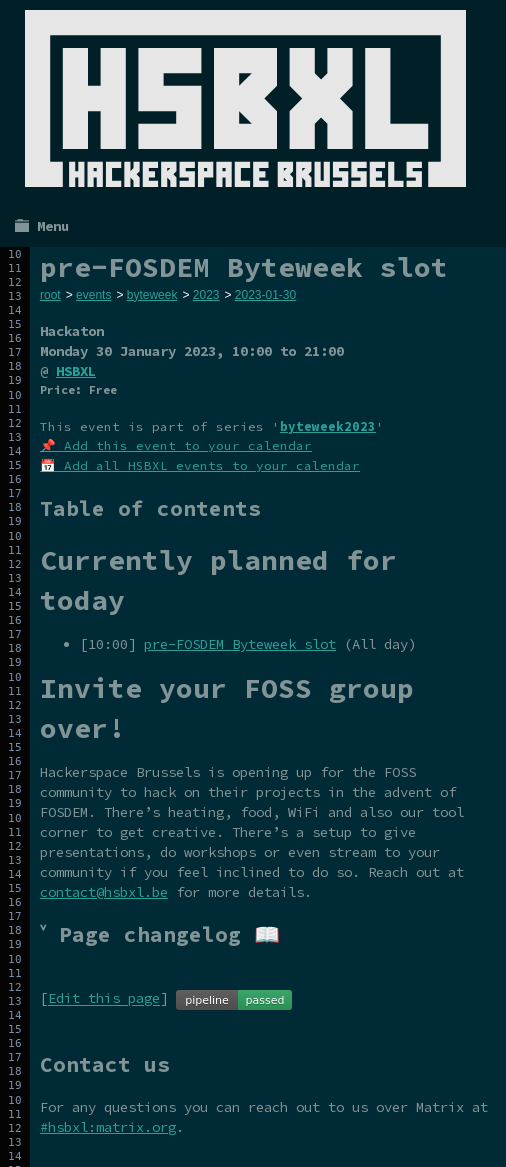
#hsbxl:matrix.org (108, 1127)
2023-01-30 (265, 295)
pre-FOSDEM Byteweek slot (240, 644)
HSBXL (76, 371)
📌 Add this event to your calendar (176, 445)
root (50, 295)
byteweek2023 (328, 426)
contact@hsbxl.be (104, 892)
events (93, 295)
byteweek (152, 295)
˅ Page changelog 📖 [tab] (160, 934)
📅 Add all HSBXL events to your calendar (200, 465)
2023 (206, 295)
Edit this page (104, 999)
